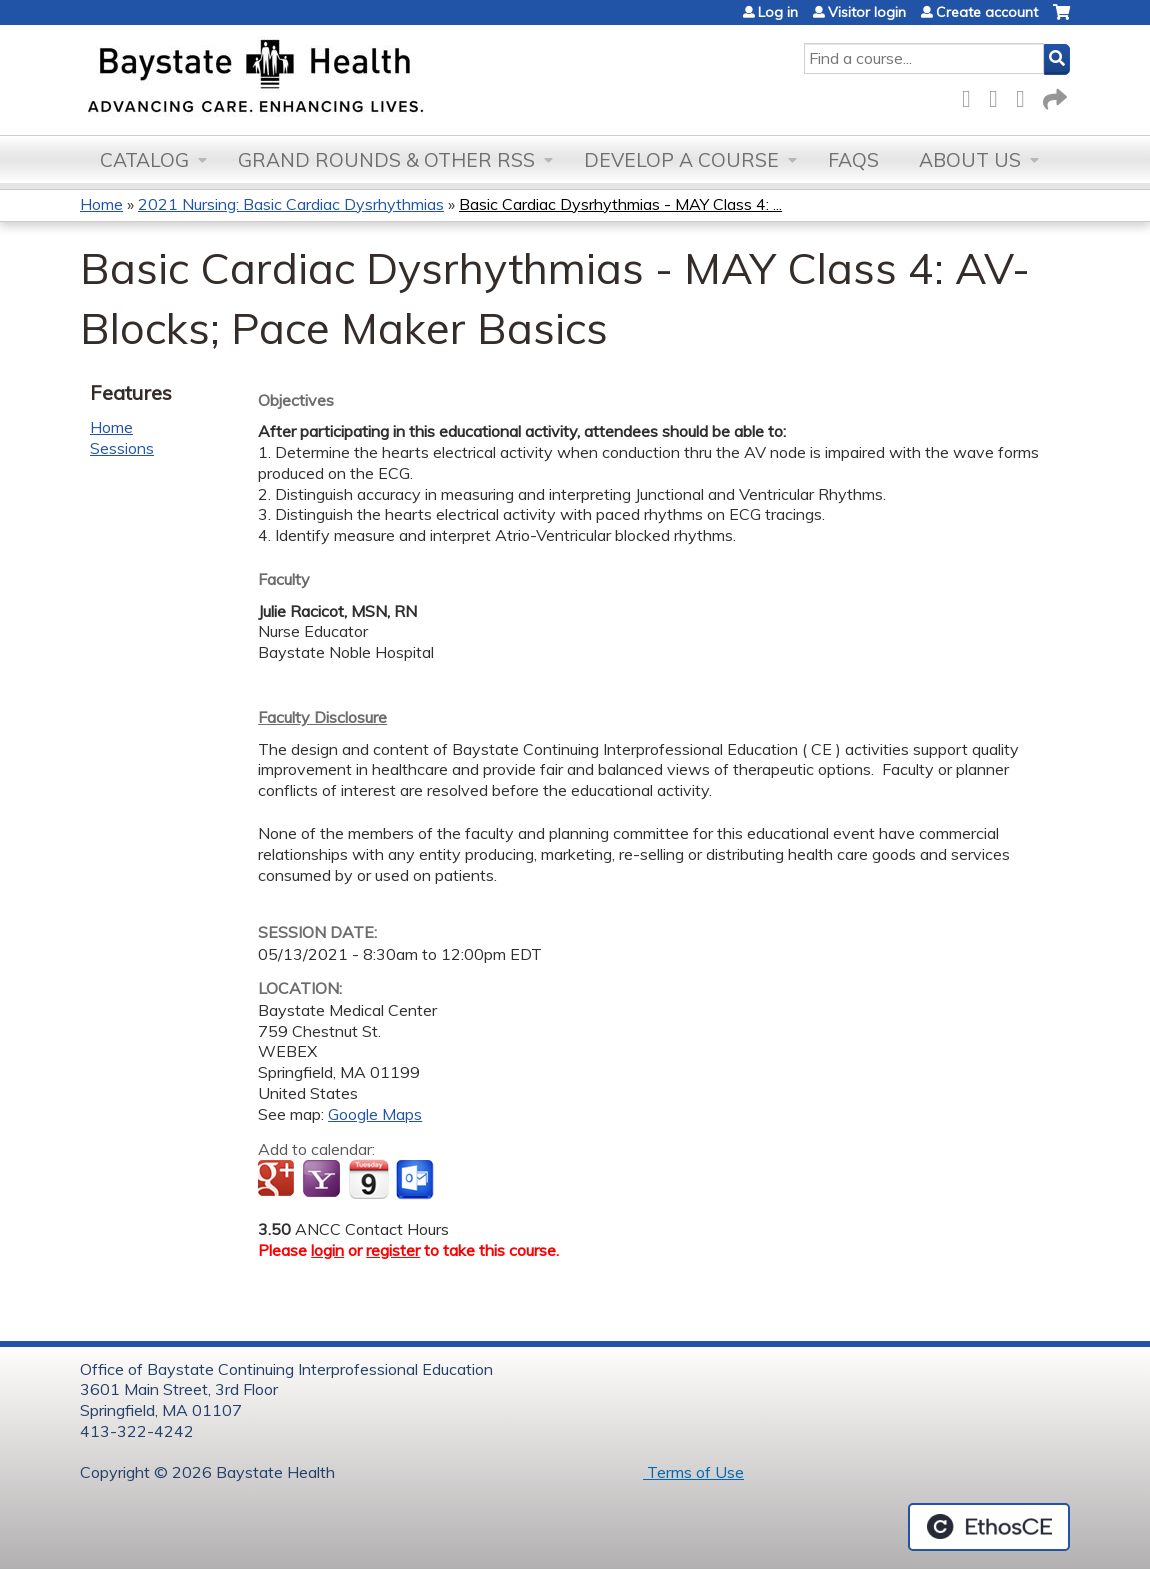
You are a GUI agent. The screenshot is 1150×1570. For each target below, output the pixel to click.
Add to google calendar (278, 1180)
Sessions (122, 448)
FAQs (853, 160)
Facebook (972, 95)
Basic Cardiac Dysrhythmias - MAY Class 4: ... (620, 204)
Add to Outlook (416, 1180)
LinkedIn (1026, 95)
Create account (987, 12)
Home (101, 204)
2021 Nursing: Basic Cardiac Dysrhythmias (291, 204)
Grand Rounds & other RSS (386, 160)
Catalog (144, 160)
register (393, 1250)
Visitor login (867, 12)
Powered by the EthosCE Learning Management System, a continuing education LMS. (989, 1527)
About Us (970, 160)
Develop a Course (681, 160)
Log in (778, 12)
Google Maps (375, 1114)
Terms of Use (693, 1472)
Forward (1053, 95)
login (327, 1250)
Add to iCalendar (368, 1179)
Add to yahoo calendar (323, 1180)
